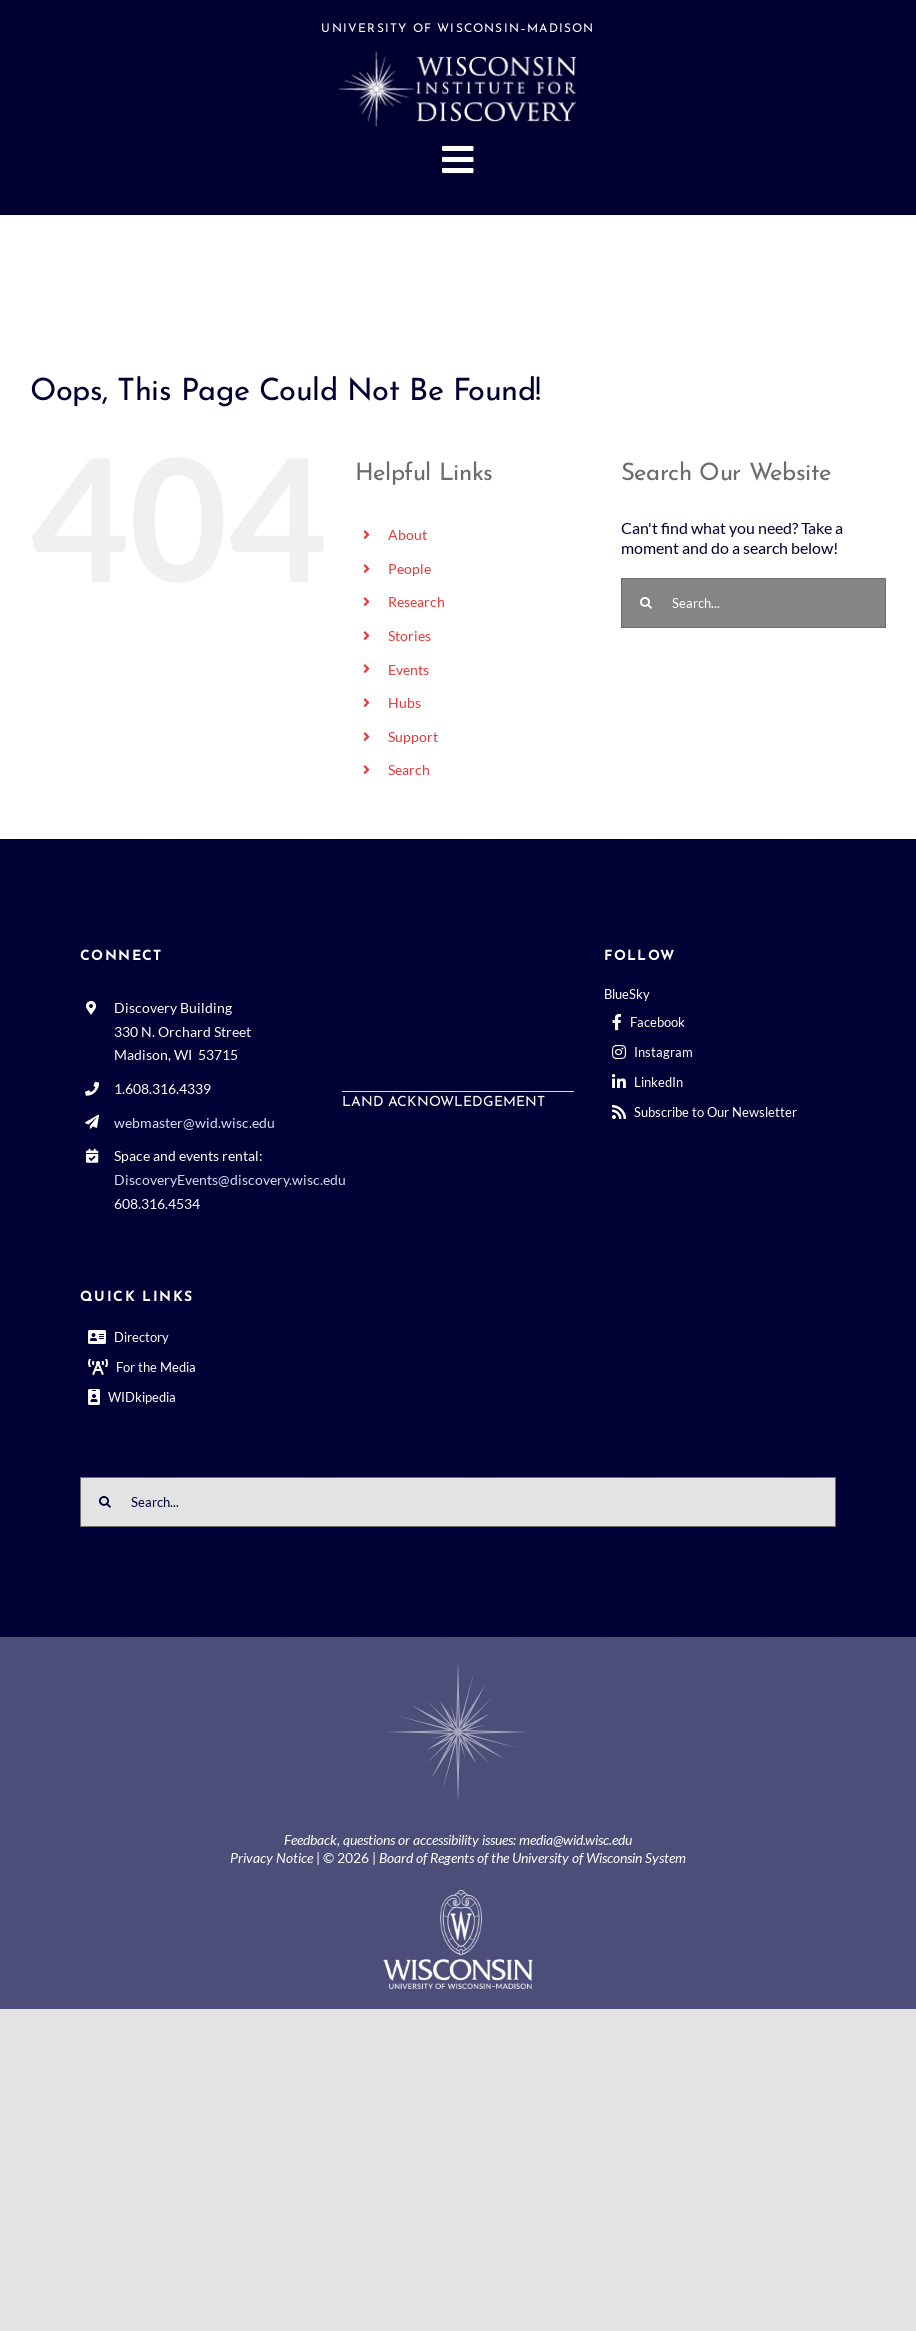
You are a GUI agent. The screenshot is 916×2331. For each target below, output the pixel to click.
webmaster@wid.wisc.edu (194, 1122)
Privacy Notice (271, 1857)
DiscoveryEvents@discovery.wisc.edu (230, 1179)
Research (416, 601)
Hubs (404, 702)
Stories (409, 635)
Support (413, 736)
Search (409, 769)
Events (408, 669)
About (407, 534)
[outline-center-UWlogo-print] (458, 1897)
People (409, 568)
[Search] (646, 603)
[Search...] (753, 603)
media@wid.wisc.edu (575, 1839)
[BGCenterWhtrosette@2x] (458, 1664)
